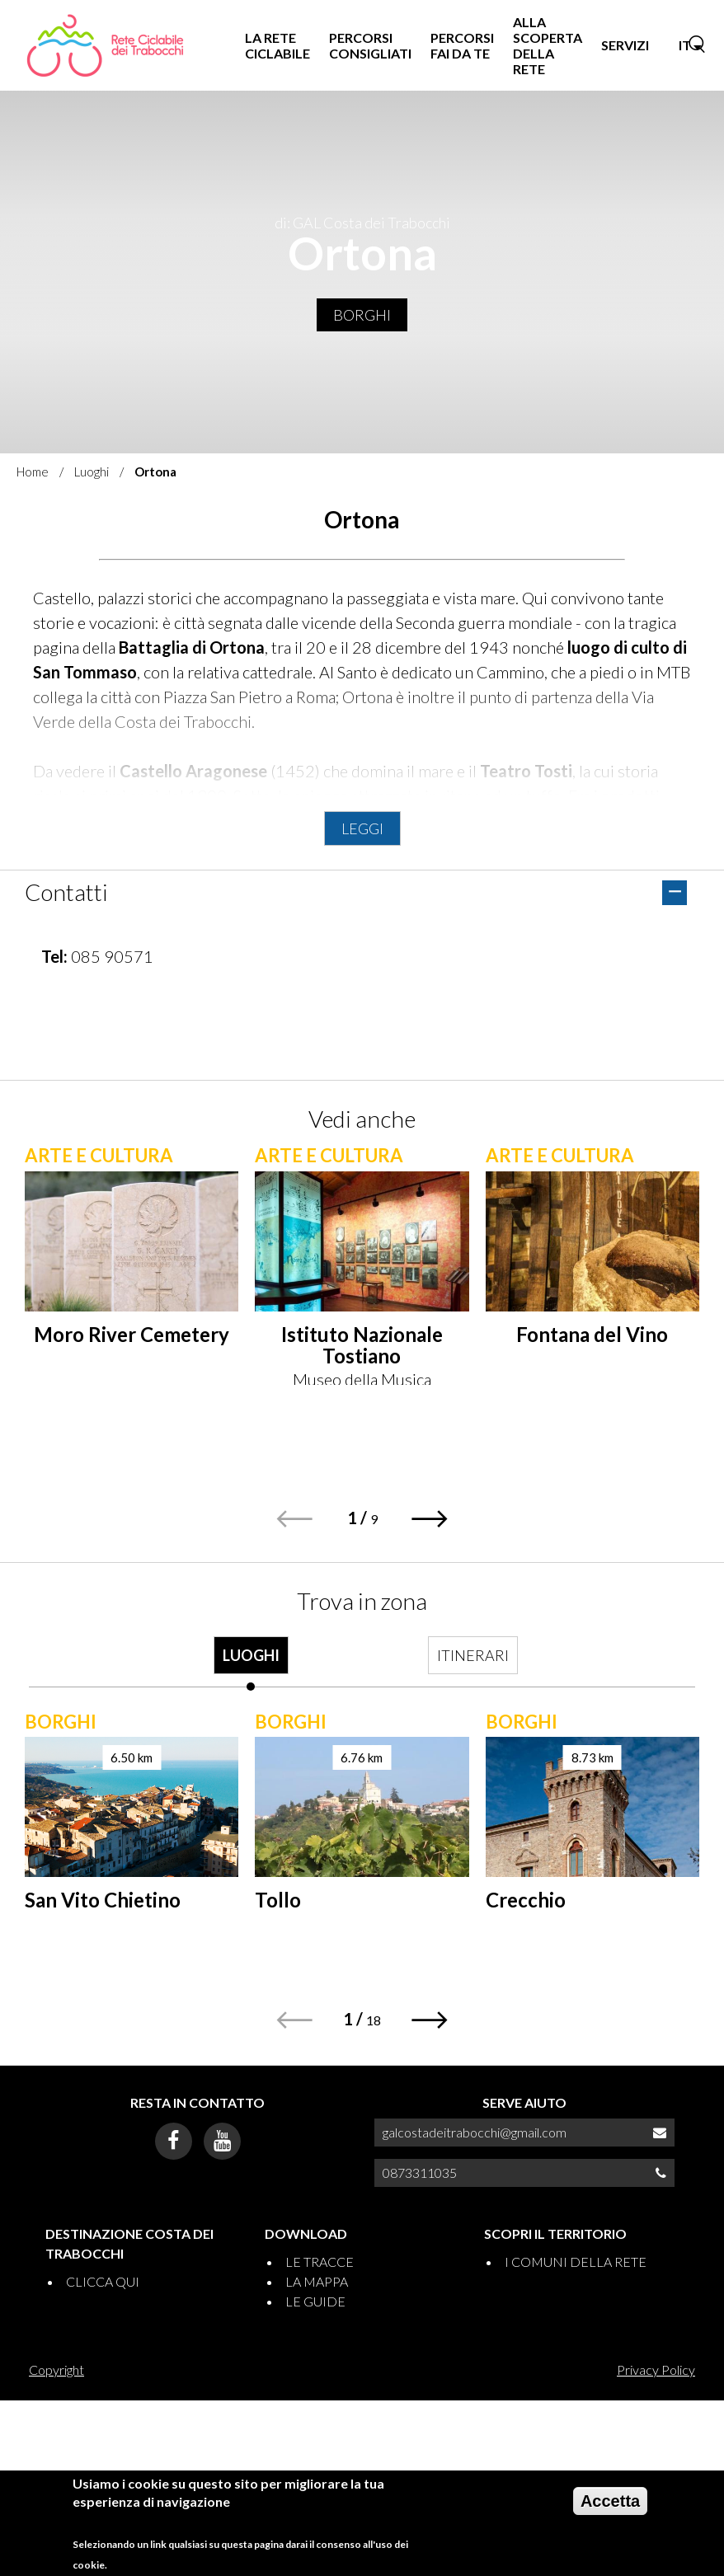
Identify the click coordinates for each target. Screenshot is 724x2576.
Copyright (56, 2369)
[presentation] (251, 1663)
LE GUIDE (315, 2301)
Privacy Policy (656, 2369)
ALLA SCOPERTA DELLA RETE (547, 45)
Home (32, 471)
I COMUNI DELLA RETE (575, 2261)
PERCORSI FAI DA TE (462, 45)
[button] (430, 1518)
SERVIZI (625, 45)
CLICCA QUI (102, 2281)
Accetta (610, 2501)
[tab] (251, 1663)
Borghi (362, 315)
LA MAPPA (316, 2281)
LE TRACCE (319, 2261)
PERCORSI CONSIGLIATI (370, 45)
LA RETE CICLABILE (277, 45)
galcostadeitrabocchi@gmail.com (475, 2132)
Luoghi (91, 471)
